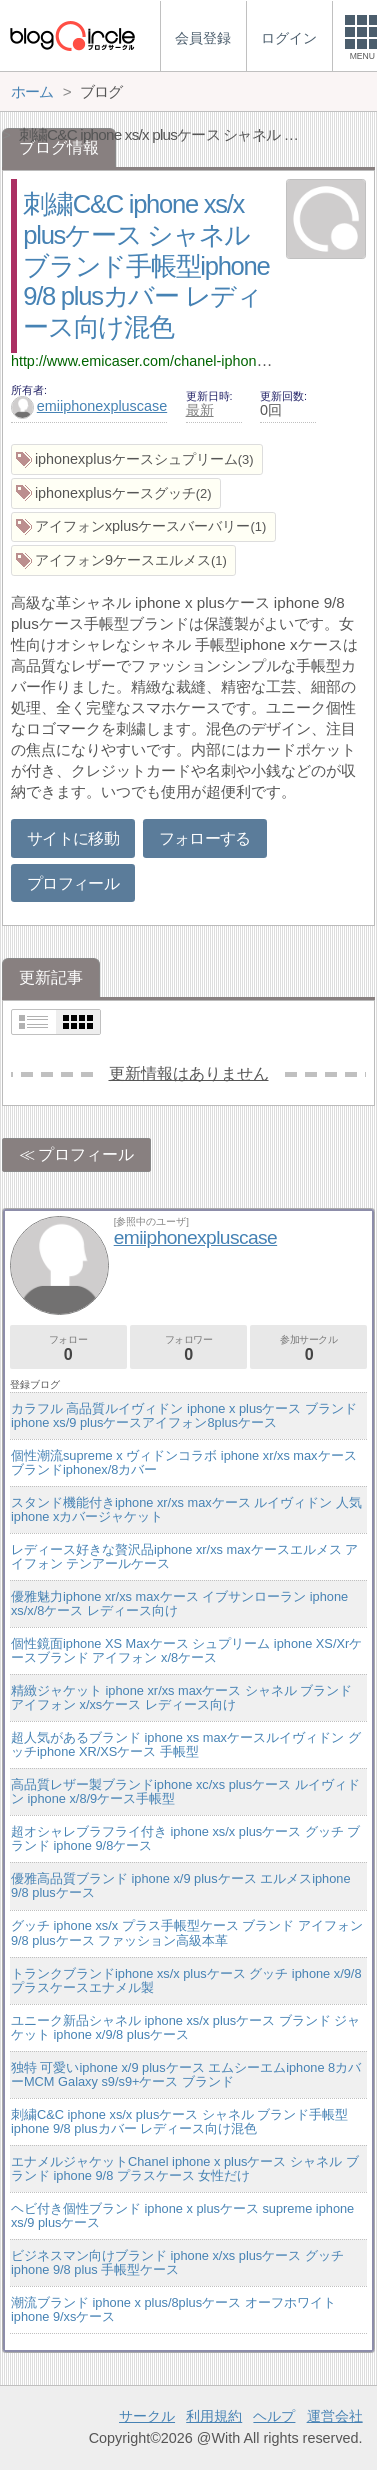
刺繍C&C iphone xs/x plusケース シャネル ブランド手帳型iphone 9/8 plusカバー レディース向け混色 (146, 265)
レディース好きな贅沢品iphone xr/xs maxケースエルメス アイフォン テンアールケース (184, 1556)
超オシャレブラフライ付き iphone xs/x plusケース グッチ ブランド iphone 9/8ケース (185, 1838)
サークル (147, 2416)
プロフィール (73, 883)
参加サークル (308, 1348)
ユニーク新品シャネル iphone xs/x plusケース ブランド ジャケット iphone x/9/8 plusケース (185, 2027)
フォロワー (188, 1348)
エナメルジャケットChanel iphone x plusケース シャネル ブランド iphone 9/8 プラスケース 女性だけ (185, 2168)
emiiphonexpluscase (89, 406)
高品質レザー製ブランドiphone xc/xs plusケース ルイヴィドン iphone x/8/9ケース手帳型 (185, 1791)
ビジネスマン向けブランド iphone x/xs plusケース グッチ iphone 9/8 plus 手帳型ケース (177, 2262)
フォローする (205, 838)
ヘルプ (274, 2416)
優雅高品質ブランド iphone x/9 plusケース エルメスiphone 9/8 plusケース (181, 1885)
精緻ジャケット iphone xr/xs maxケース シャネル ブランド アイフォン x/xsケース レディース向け (181, 1697)
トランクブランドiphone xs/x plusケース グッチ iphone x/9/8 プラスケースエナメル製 (186, 1980)
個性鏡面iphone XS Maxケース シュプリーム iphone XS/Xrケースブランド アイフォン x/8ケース (186, 1650)
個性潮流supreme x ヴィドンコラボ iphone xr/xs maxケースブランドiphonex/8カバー (184, 1462)
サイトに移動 (73, 838)
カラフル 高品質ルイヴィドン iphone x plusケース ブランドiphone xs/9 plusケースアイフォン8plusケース (184, 1415)
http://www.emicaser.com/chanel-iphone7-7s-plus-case (185, 361)
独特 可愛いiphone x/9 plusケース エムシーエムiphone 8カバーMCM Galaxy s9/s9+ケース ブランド (186, 2074)
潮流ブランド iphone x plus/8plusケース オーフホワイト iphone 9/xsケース (173, 2309)
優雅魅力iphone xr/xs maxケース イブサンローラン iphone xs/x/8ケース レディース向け (179, 1603)
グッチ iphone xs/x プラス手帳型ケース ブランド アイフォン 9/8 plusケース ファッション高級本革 (187, 1932)
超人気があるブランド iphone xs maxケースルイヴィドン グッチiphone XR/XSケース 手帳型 (186, 1744)
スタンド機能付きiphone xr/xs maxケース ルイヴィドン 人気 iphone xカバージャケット (186, 1509)
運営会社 (335, 2416)
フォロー (68, 1348)
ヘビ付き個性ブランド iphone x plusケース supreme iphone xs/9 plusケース (182, 2215)
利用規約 (214, 2416)
